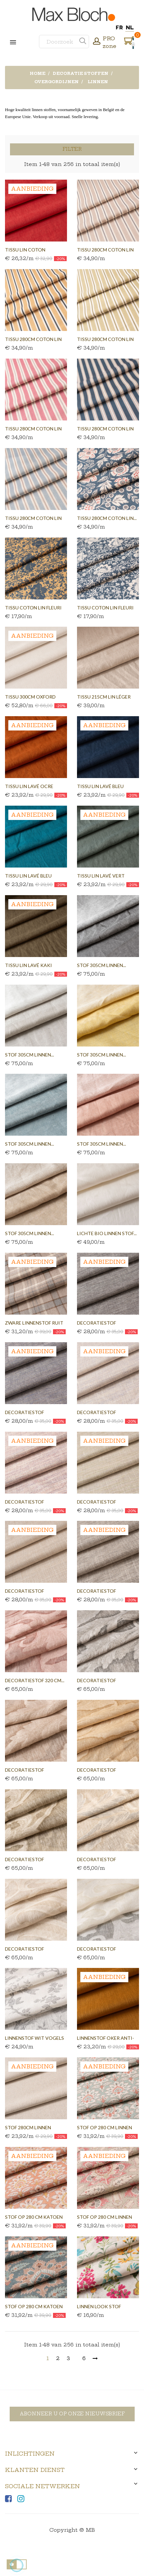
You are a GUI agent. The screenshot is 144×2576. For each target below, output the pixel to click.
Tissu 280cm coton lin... (107, 518)
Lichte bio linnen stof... (107, 1233)
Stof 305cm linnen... (101, 965)
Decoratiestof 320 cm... (34, 1680)
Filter (72, 149)
